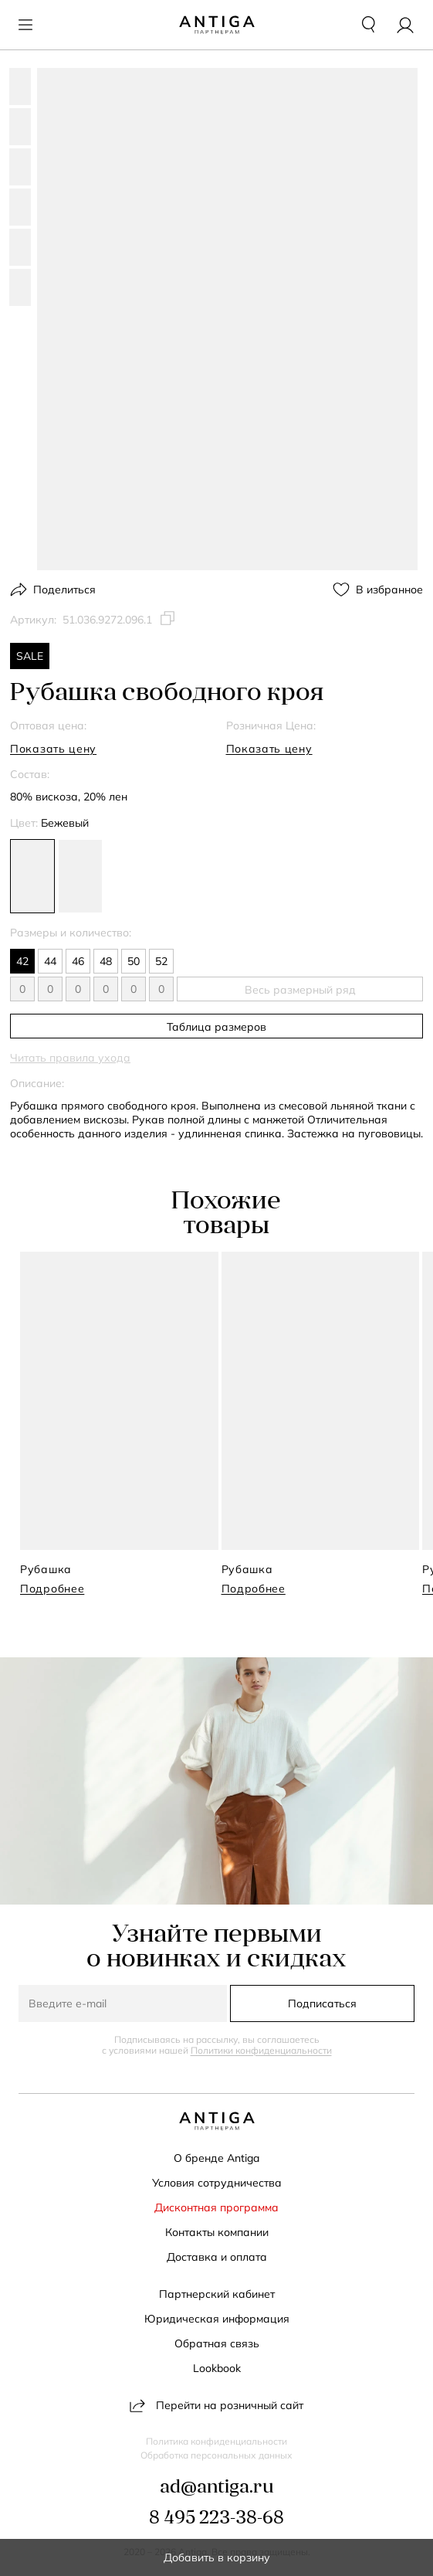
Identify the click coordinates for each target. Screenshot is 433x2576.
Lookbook (217, 2368)
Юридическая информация (216, 2319)
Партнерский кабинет (217, 2294)
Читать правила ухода (70, 1058)
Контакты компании (217, 2232)
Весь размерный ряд (300, 990)
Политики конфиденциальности (261, 2050)
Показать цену (53, 749)
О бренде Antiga (216, 2158)
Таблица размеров (216, 1027)
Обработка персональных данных (216, 2455)
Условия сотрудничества (217, 2183)
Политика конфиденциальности (216, 2441)
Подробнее (52, 1589)
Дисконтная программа (216, 2207)
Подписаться (322, 2003)
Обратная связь (216, 2343)
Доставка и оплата (217, 2257)
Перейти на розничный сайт (216, 2405)
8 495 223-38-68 (216, 2519)
